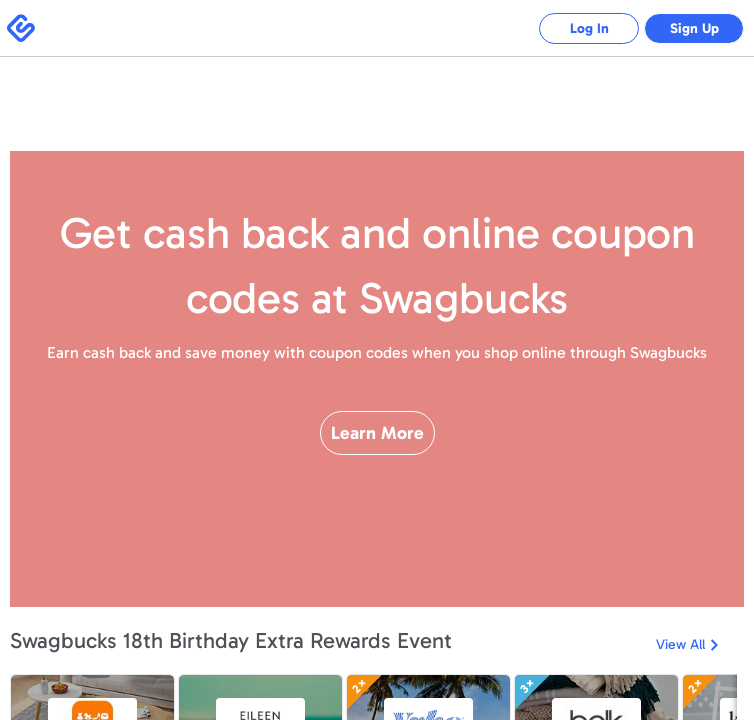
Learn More (377, 433)
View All (680, 644)
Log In (589, 28)
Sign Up (694, 28)
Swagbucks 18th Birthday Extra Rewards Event (231, 640)
